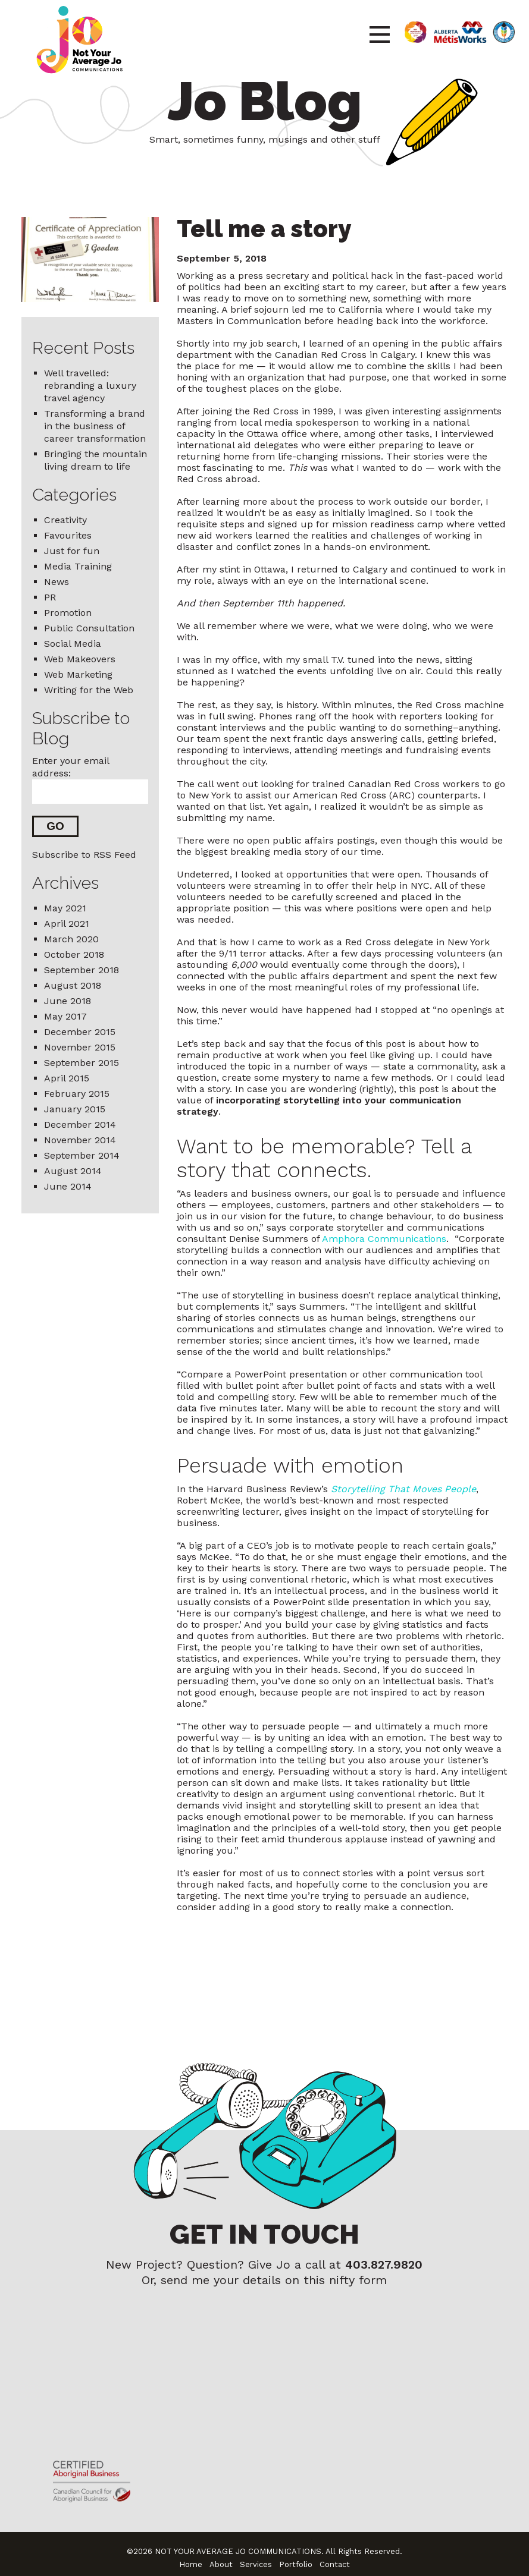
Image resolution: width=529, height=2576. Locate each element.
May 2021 (65, 908)
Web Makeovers (79, 659)
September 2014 (82, 1156)
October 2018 (74, 955)
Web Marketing (78, 674)
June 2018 (67, 1001)
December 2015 (79, 1032)
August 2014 (73, 1171)
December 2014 (80, 1125)
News (56, 581)
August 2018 (72, 986)
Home (190, 2556)
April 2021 (66, 924)
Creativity (65, 520)
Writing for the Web (88, 690)
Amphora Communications (384, 1238)
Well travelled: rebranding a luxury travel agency (90, 385)
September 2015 (81, 1063)
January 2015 (74, 1109)
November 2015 (79, 1047)
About (221, 2556)
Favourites (68, 535)
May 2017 (65, 1017)
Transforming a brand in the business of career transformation (95, 426)
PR (50, 597)
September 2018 (81, 970)
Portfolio (295, 2556)
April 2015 (66, 1078)
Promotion (68, 612)
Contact (335, 2556)
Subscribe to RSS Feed (84, 855)
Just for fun (71, 550)
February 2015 (76, 1094)
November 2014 (80, 1140)
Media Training (78, 566)
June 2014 (68, 1187)
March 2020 (71, 939)
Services (256, 2556)
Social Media (72, 643)
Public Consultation (89, 628)
